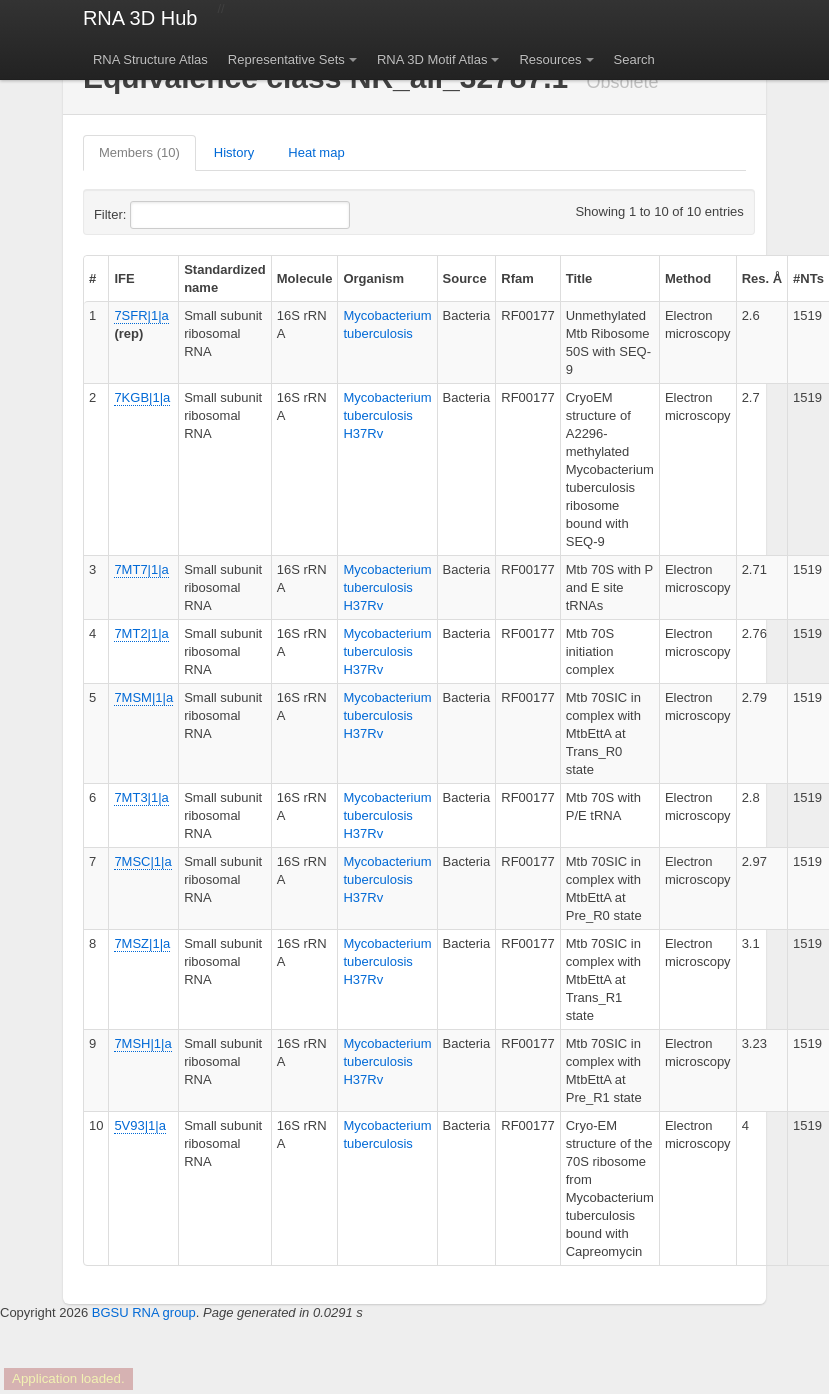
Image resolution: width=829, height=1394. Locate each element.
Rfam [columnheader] (517, 278)
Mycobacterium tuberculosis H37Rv (387, 415)
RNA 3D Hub (140, 18)
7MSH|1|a (142, 1043)
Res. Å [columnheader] (762, 278)
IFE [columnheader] (124, 278)
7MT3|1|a (141, 797)
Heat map (316, 152)
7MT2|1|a (141, 633)
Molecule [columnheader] (305, 278)
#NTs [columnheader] (808, 278)
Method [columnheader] (688, 278)
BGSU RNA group (144, 1312)
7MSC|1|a (142, 861)
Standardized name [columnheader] (225, 278)
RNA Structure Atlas (150, 59)
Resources (550, 59)
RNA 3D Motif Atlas (432, 59)
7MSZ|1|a (142, 943)
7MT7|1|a (141, 569)
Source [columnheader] (465, 278)
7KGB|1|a (142, 397)
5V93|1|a (140, 1125)
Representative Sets (286, 59)
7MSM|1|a (143, 697)
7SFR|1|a (141, 315)
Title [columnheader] (579, 278)
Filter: (159, 215)
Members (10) (139, 152)
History (234, 152)
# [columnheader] (92, 278)
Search (634, 59)
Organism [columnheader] (373, 278)
